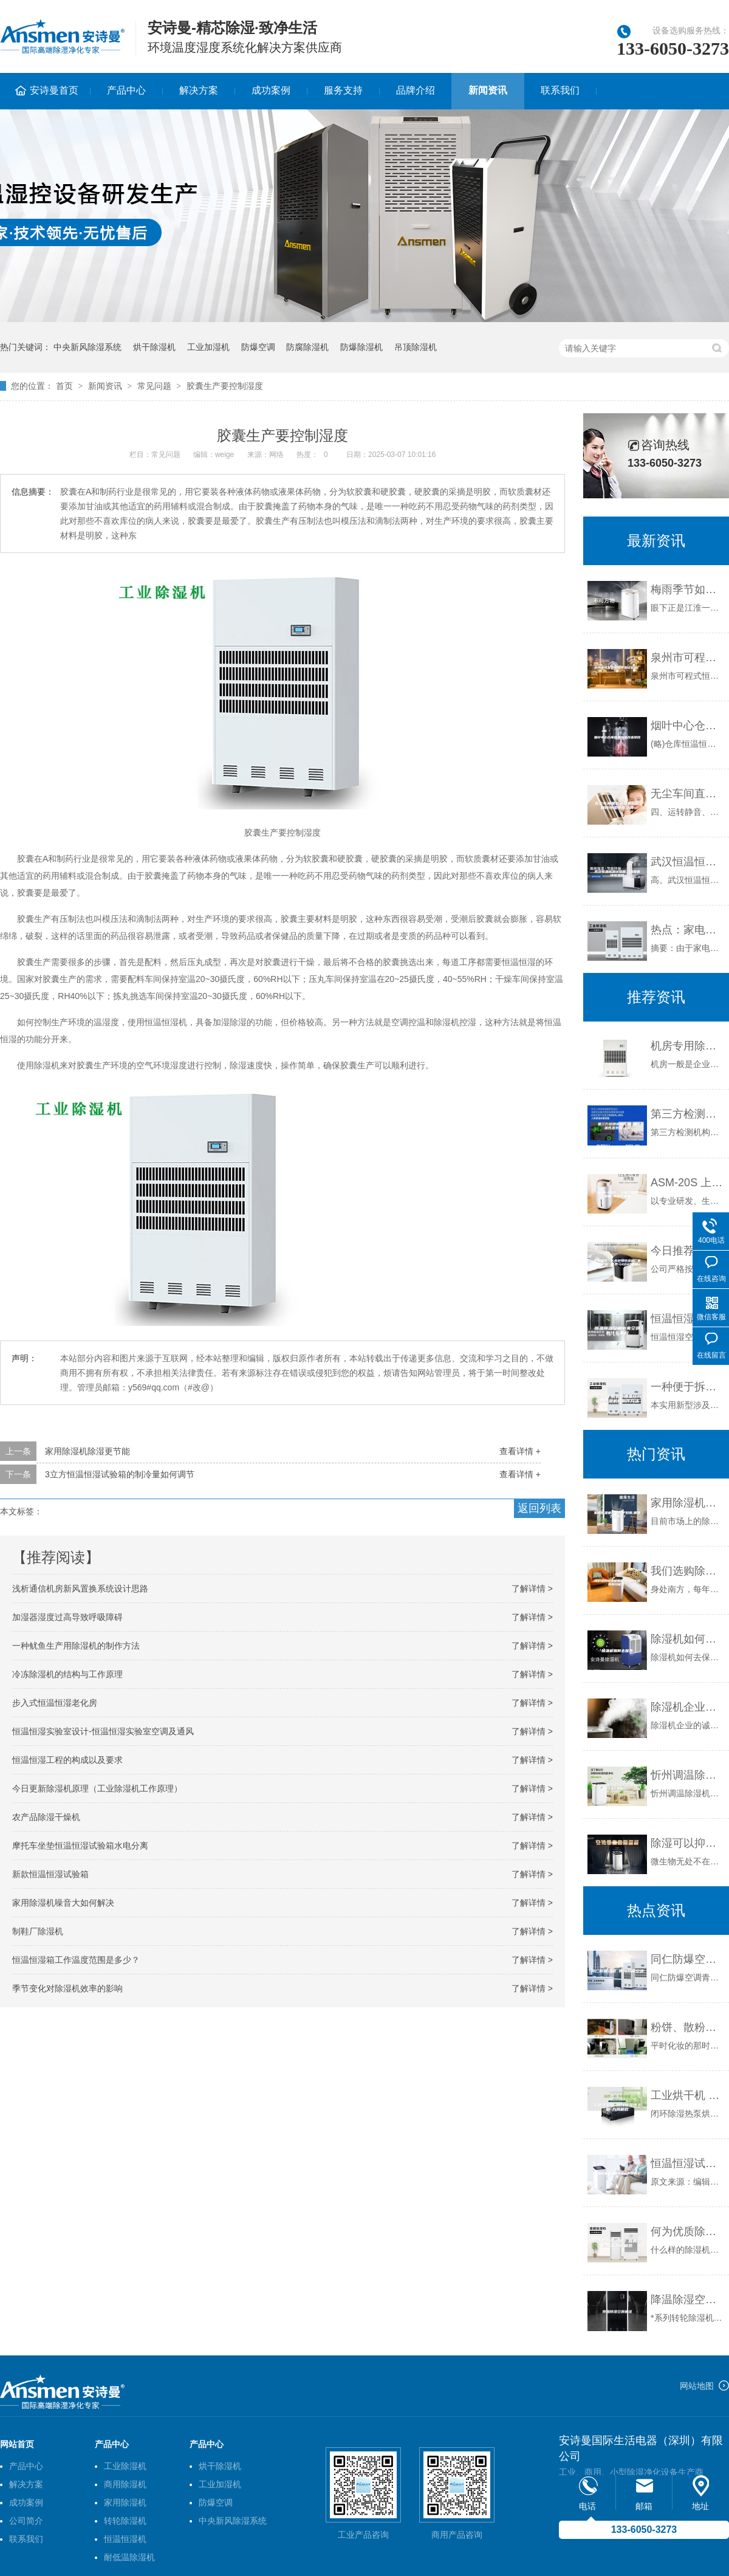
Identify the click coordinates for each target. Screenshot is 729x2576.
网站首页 (17, 2444)
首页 (64, 386)
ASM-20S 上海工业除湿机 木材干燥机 (687, 1182)
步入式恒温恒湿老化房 (54, 1703)
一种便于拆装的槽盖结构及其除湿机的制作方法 (687, 1387)
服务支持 (343, 90)
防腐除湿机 (307, 347)
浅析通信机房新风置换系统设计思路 (80, 1588)
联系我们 (560, 90)
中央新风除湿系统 (87, 347)
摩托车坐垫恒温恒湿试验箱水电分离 (80, 1845)
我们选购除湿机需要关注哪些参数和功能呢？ (687, 1571)
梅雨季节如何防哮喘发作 (687, 589)
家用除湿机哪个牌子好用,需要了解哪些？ (687, 1503)
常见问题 (154, 386)
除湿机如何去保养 (687, 1639)
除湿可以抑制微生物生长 (687, 1843)
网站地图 (697, 2386)
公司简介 (26, 2521)
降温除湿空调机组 (687, 2299)
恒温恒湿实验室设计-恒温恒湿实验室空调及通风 (103, 1731)
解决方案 (198, 90)
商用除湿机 (125, 2484)
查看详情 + (520, 1451)
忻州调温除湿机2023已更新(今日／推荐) (687, 1775)
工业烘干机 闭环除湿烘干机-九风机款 (687, 2095)
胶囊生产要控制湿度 (225, 386)
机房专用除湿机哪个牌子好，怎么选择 (687, 1046)
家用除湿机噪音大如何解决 (63, 1903)
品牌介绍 (415, 90)
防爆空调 (258, 347)
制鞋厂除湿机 (37, 1931)
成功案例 (271, 90)
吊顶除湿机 (415, 347)
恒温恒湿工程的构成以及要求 (67, 1760)
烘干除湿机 (154, 347)
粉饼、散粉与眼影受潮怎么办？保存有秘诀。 (687, 2027)
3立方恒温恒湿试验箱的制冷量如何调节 (119, 1474)
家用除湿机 (125, 2502)
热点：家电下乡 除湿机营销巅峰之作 (687, 930)
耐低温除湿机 (129, 2557)
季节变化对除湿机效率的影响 (67, 1988)
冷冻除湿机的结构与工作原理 (67, 1674)
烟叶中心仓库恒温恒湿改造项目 (687, 726)
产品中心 (126, 90)
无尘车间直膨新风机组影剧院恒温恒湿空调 (687, 794)
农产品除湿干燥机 (46, 1817)
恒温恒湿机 (125, 2539)
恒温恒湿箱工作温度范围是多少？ (76, 1960)
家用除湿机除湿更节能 (87, 1451)
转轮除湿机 (125, 2521)
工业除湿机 (125, 2466)
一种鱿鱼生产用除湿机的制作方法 (76, 1645)
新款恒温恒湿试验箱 (50, 1874)
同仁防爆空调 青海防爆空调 (687, 1959)
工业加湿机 (208, 347)
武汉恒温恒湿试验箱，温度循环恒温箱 (687, 862)
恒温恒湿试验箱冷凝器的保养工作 (687, 2163)
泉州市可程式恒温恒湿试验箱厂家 (687, 657)
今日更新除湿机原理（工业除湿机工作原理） (97, 1788)
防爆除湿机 (361, 347)
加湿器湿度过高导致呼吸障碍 (67, 1617)
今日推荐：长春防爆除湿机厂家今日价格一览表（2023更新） (687, 1251)
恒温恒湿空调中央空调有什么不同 (687, 1319)
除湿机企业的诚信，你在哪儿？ (687, 1707)
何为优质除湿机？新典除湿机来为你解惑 (687, 2231)
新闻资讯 (487, 90)
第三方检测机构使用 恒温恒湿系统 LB (687, 1114)
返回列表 (539, 1508)
